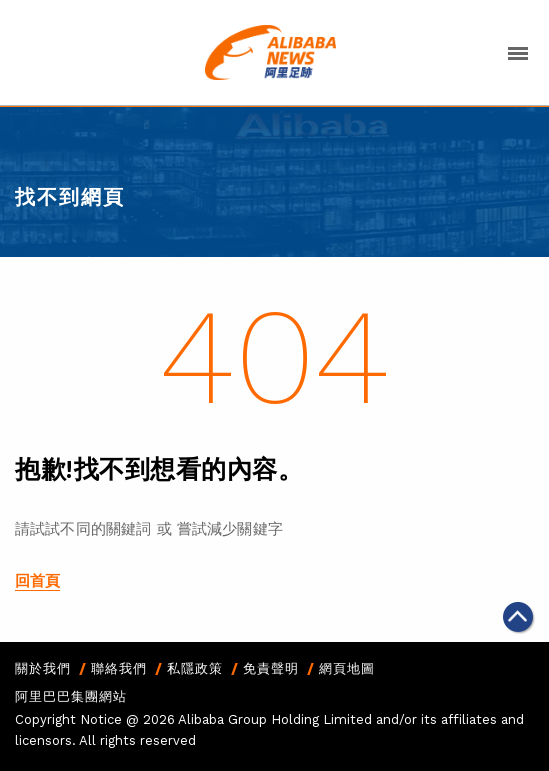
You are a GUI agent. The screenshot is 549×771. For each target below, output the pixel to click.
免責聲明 (271, 668)
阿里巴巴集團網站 (71, 696)
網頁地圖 (347, 668)
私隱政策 (195, 668)
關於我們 (43, 668)
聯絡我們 (119, 668)
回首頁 (37, 581)
